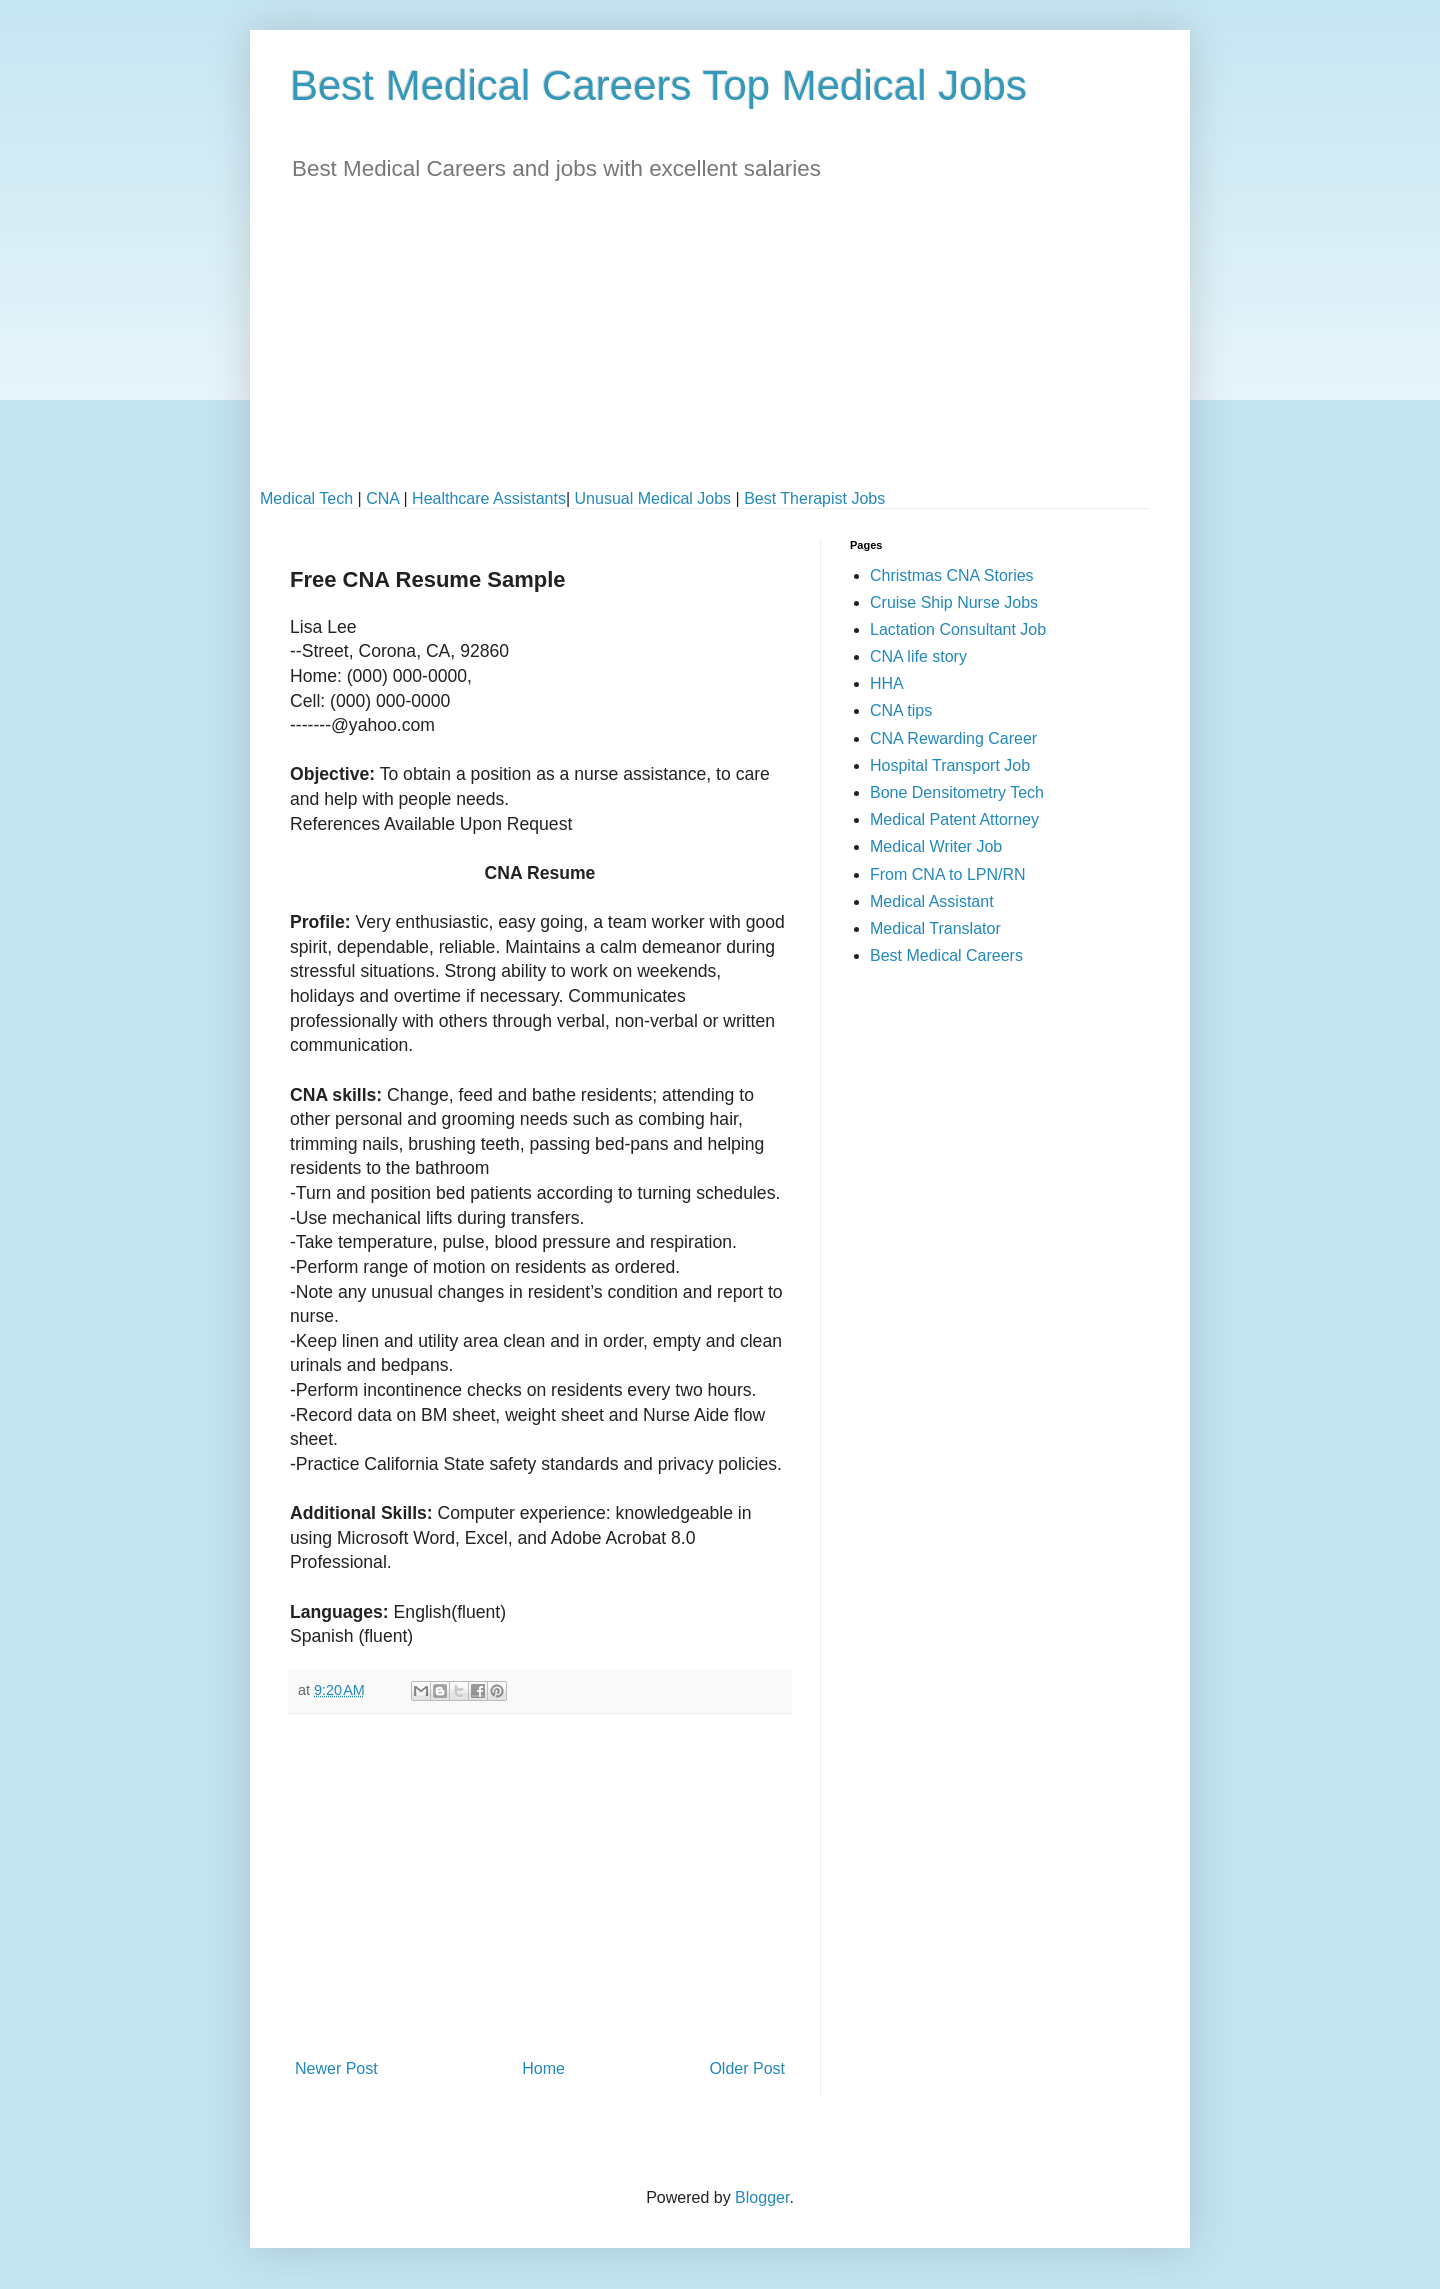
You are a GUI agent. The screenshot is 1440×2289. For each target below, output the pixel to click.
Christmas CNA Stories (952, 575)
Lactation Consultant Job (958, 629)
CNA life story (918, 656)
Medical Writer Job (936, 846)
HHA (887, 683)
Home (543, 2068)
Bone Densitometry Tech (957, 792)
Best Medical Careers (946, 955)
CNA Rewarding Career (953, 738)
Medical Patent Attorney (954, 819)
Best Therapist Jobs (814, 498)
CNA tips (901, 710)
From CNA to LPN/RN (948, 874)
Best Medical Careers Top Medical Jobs (658, 85)
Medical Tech (306, 498)
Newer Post (336, 2068)
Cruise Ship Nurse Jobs (954, 602)
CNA (382, 498)
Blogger (762, 2197)
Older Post (747, 2068)
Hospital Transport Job (950, 765)
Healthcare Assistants (489, 498)
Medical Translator (935, 928)
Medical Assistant (932, 901)
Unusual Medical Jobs (653, 498)
